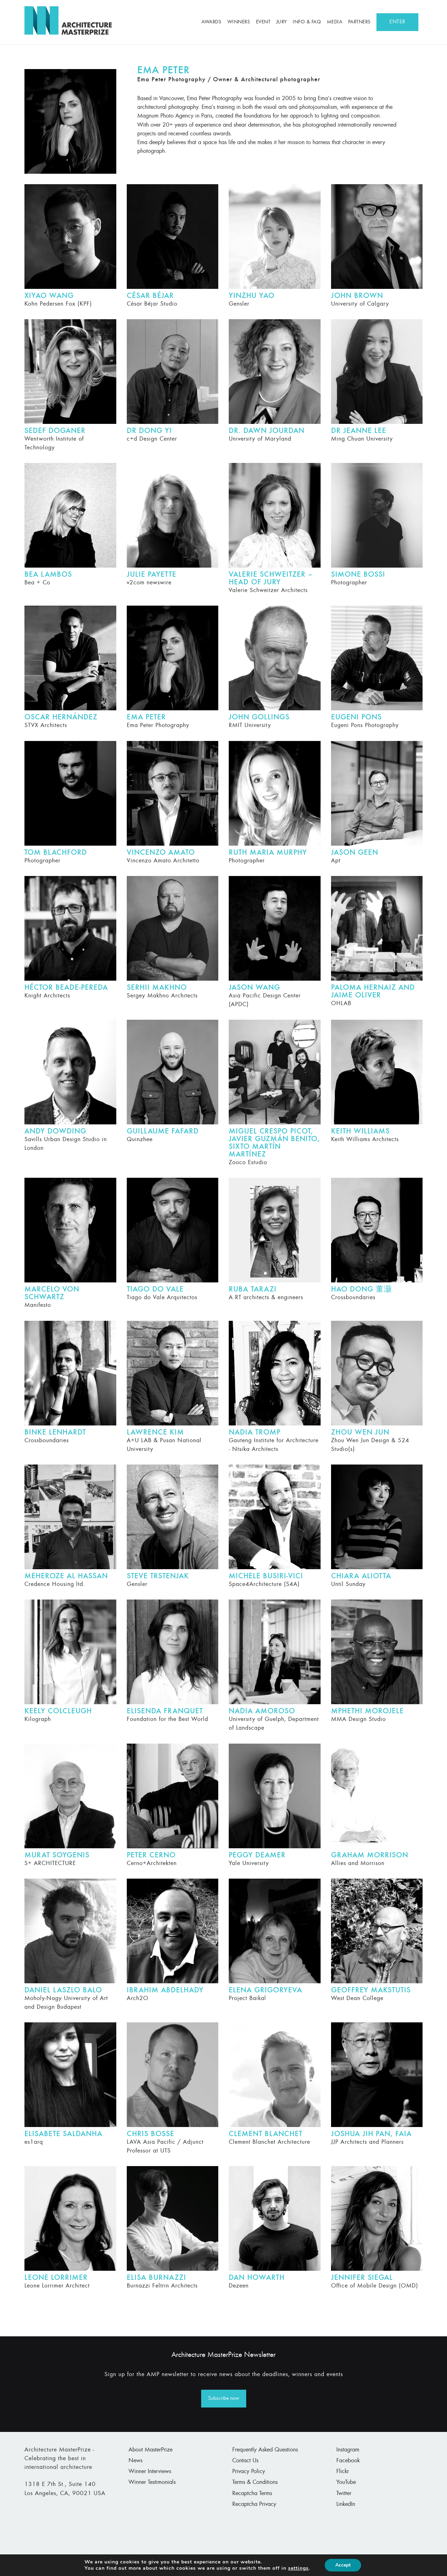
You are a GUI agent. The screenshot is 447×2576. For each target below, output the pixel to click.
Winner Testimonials (152, 2482)
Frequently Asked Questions (265, 2450)
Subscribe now (223, 2398)
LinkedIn (345, 2504)
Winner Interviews (150, 2472)
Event (263, 22)
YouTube (346, 2482)
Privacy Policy (248, 2472)
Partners (359, 22)
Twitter (343, 2494)
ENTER (397, 22)
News (135, 2461)
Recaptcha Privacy (254, 2504)
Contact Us (245, 2461)
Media (335, 22)
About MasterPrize (151, 2450)
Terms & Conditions (255, 2482)
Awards (211, 22)
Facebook (348, 2461)
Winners (238, 22)
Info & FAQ (307, 22)
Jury (281, 22)
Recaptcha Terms (252, 2494)
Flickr (342, 2472)
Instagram (347, 2450)
